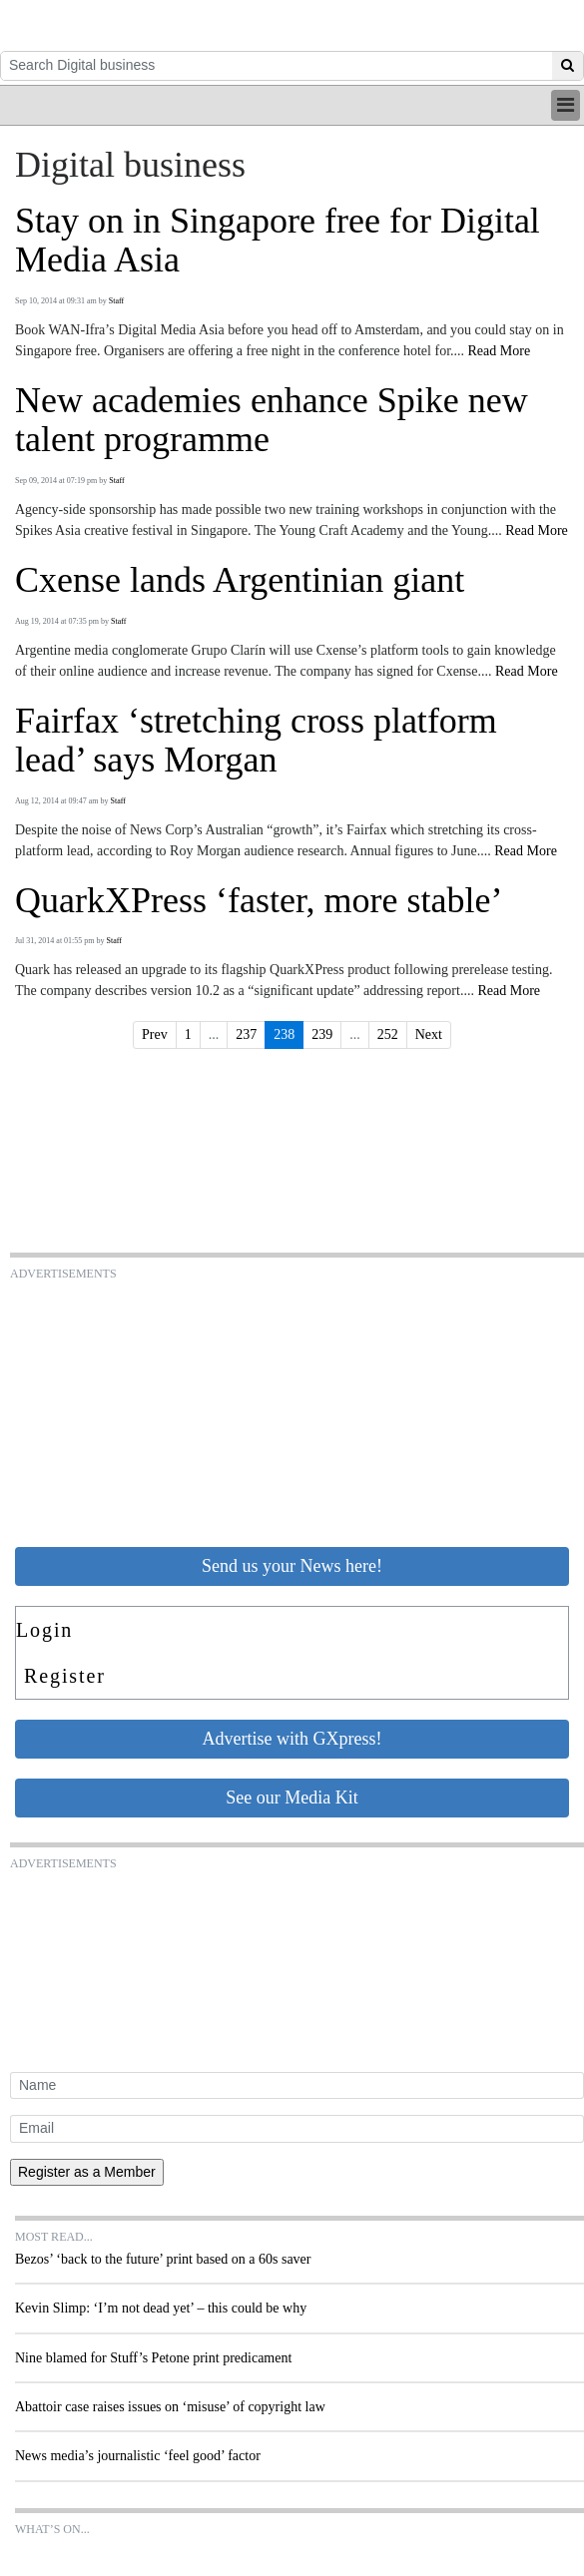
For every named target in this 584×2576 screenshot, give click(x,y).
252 (387, 1034)
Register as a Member (87, 2172)
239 (321, 1034)
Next (428, 1034)
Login (44, 1630)
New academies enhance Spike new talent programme (271, 420)
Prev (155, 1034)
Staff (116, 300)
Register (65, 1676)
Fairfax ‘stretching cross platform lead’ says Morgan (256, 741)
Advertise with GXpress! (292, 1739)
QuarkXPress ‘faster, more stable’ (258, 900)
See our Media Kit (291, 1797)
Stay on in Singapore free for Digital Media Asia (277, 241)
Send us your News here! (292, 1566)
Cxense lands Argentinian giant (239, 580)
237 (246, 1034)
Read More (499, 350)
